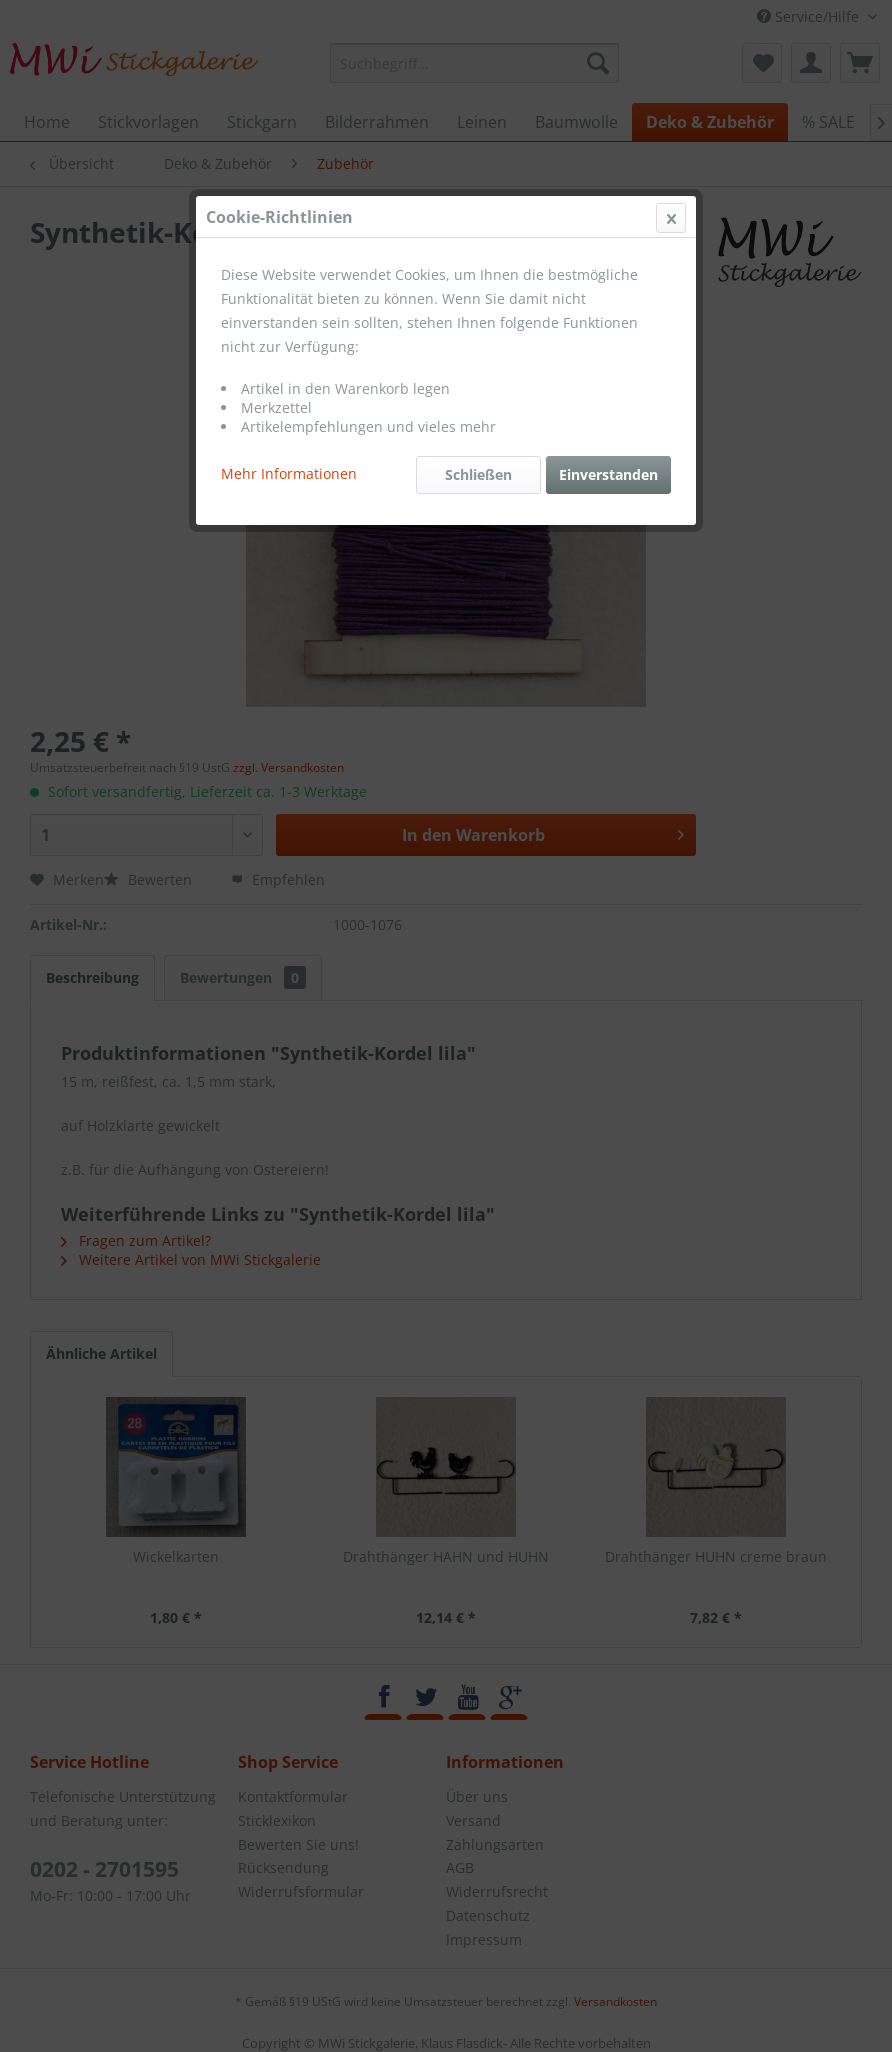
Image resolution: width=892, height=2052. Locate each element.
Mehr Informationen (289, 473)
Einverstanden (608, 474)
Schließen (478, 474)
